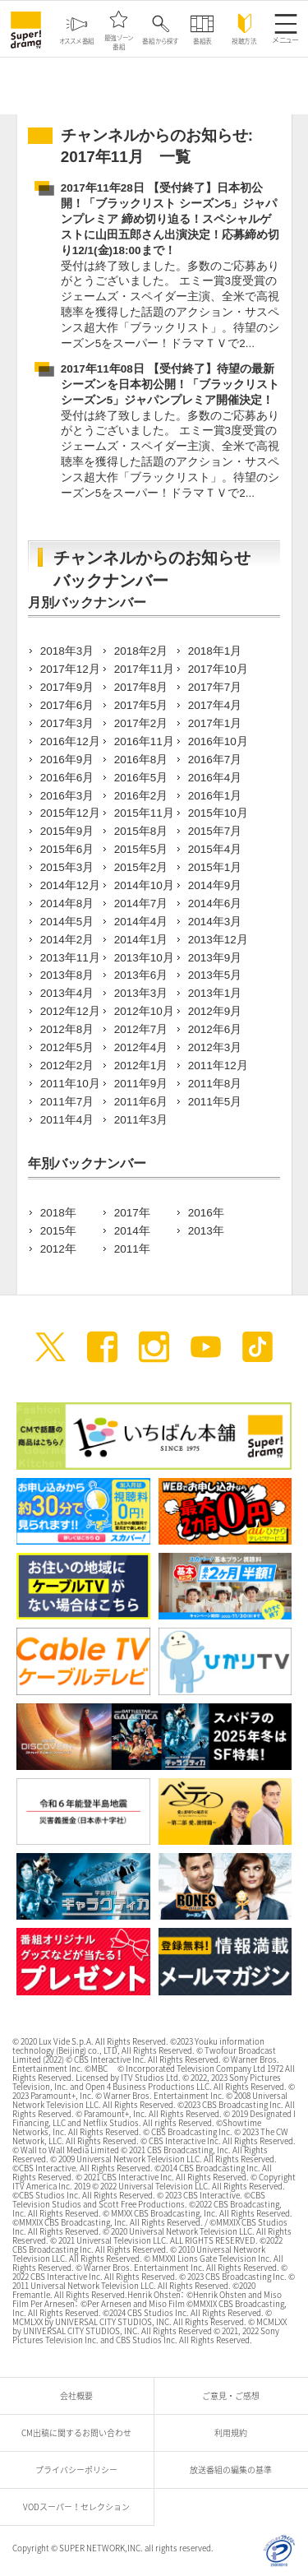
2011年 (132, 1249)
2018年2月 (141, 651)
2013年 (206, 1231)
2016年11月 (144, 741)
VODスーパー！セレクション (80, 2506)
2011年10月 (70, 1083)
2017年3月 (67, 723)
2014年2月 (67, 940)
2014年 (132, 1231)
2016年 (206, 1213)
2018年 (58, 1213)
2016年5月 (141, 777)
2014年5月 (67, 921)
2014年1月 (141, 940)
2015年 (58, 1231)
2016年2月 (141, 796)
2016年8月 (141, 759)
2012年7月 (141, 1029)
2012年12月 (70, 1011)
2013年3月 (141, 993)
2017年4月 (215, 705)
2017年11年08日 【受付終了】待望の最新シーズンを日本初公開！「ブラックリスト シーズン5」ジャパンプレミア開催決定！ (170, 384)
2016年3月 (67, 796)
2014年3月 (215, 921)
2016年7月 (215, 759)
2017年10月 (218, 669)
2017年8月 (141, 687)
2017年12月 (70, 669)
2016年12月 (70, 741)
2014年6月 (215, 903)
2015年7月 (215, 831)
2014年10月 (144, 885)
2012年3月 (215, 1047)
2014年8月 (67, 903)
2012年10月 (144, 1011)
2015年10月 (218, 813)
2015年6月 (67, 849)
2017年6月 (67, 705)
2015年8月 (141, 831)
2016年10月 (218, 741)
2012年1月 (141, 1065)
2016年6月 (67, 777)
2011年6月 (141, 1102)
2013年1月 (215, 993)
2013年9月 (215, 958)
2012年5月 (67, 1047)
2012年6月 (215, 1029)
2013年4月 (67, 993)
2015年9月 (67, 831)
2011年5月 (215, 1102)
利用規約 (234, 2432)
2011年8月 (215, 1083)
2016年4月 (215, 777)
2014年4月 (141, 921)
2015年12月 (70, 813)
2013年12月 (218, 940)
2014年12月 (70, 885)
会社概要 (80, 2395)
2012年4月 (141, 1047)
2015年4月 (215, 849)
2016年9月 (67, 759)
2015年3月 (67, 867)
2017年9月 (67, 687)
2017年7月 (215, 687)
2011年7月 (67, 1102)
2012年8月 (67, 1029)
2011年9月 (141, 1083)
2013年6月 (141, 975)
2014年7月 (141, 903)
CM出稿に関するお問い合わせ (80, 2432)
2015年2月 (141, 867)
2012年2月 (67, 1065)
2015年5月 (141, 849)
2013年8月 (67, 975)
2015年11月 (144, 813)
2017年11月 (144, 669)
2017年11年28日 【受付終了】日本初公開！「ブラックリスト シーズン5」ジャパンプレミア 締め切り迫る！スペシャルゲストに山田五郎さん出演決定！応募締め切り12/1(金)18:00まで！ (170, 219)
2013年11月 (70, 958)
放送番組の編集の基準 (235, 2469)
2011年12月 (218, 1065)
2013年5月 (215, 975)
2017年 (132, 1213)
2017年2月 (141, 723)
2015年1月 (215, 867)
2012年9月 (215, 1011)
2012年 (58, 1249)
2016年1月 (215, 796)
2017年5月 (141, 705)
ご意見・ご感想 (235, 2395)
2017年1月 (215, 723)
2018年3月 (67, 651)
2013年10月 (144, 958)
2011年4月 (67, 1120)
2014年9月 (215, 885)
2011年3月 (141, 1120)
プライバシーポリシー (80, 2469)
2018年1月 (215, 651)
